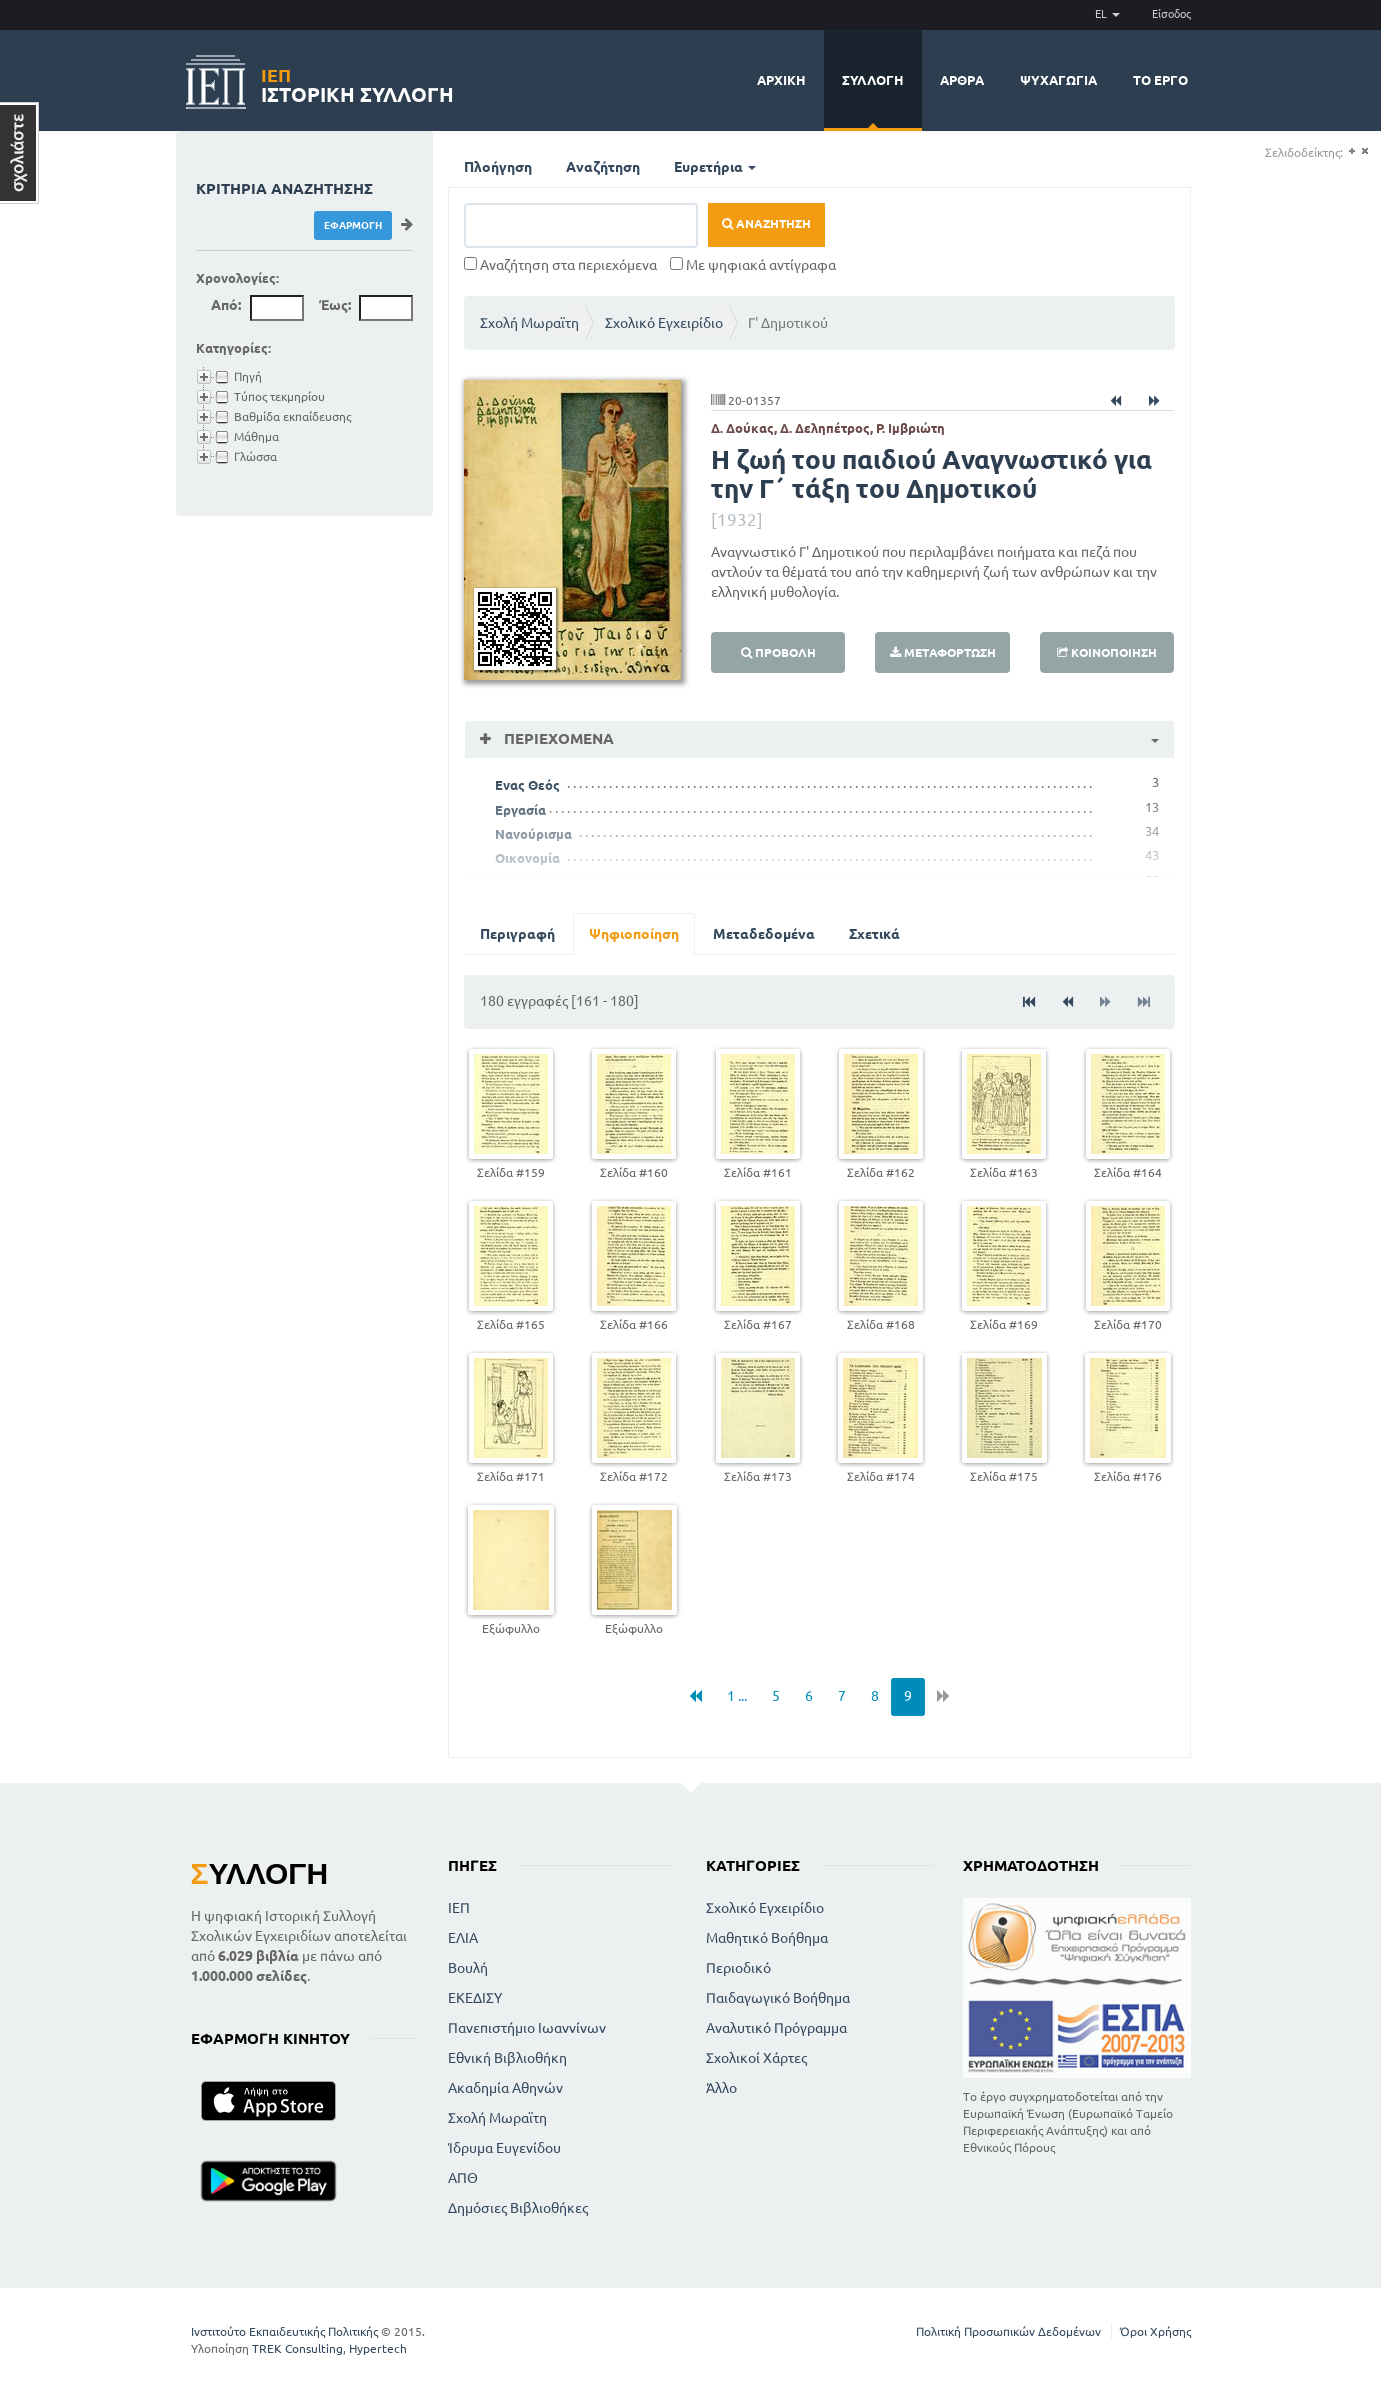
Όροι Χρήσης (1155, 2331)
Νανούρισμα (533, 834)
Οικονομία (527, 858)
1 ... (737, 1696)
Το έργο (1160, 80)
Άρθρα (962, 80)
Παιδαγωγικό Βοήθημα (778, 1998)
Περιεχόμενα (557, 738)
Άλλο (721, 2088)
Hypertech (378, 2348)
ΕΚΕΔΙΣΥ (475, 1998)
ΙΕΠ (459, 1908)
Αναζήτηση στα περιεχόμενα (560, 265)
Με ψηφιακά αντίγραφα (753, 265)
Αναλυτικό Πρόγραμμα (776, 2028)
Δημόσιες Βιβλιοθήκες (518, 2208)
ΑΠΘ (463, 2178)
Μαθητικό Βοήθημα (767, 1938)
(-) (1364, 151)
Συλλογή (873, 80)
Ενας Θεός (527, 785)
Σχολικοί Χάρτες (756, 2058)
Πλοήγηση (498, 167)
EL (1107, 14)
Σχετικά (874, 934)
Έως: (335, 305)
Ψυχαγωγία (1058, 80)
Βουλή (468, 1968)
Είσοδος (1171, 14)
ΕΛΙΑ (463, 1938)
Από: (226, 305)
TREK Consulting (297, 2348)
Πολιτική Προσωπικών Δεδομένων (1008, 2331)
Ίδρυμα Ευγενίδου (504, 2148)
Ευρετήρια (715, 167)
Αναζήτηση (603, 167)
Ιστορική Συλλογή (357, 82)
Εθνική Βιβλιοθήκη (507, 2058)
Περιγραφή (517, 934)
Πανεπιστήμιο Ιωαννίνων (527, 2028)
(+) (1351, 151)
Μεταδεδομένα (764, 934)
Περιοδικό (738, 1968)
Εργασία (520, 810)
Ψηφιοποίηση (634, 934)
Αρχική (781, 80)
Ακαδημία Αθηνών (505, 2088)
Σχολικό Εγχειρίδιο (664, 323)
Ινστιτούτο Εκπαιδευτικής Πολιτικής (284, 2331)
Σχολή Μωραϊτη (529, 323)
